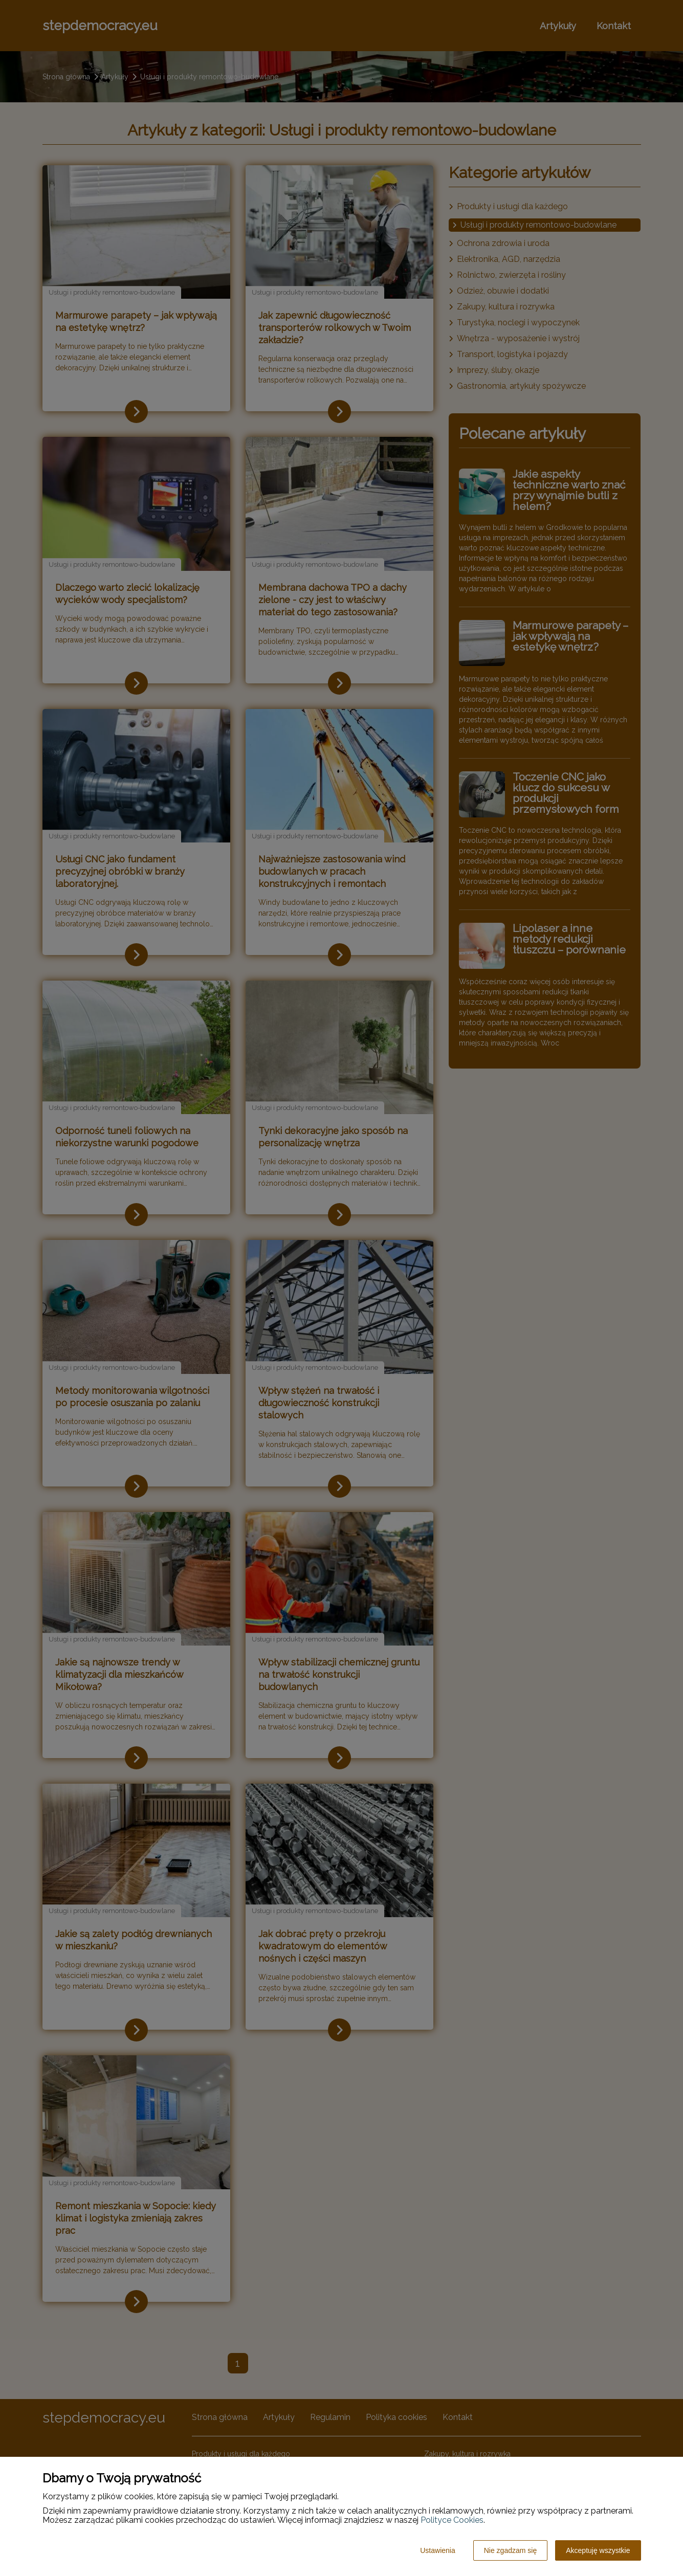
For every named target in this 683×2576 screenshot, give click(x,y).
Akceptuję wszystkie (598, 2550)
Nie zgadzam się (510, 2550)
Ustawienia (437, 2550)
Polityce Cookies (452, 2520)
